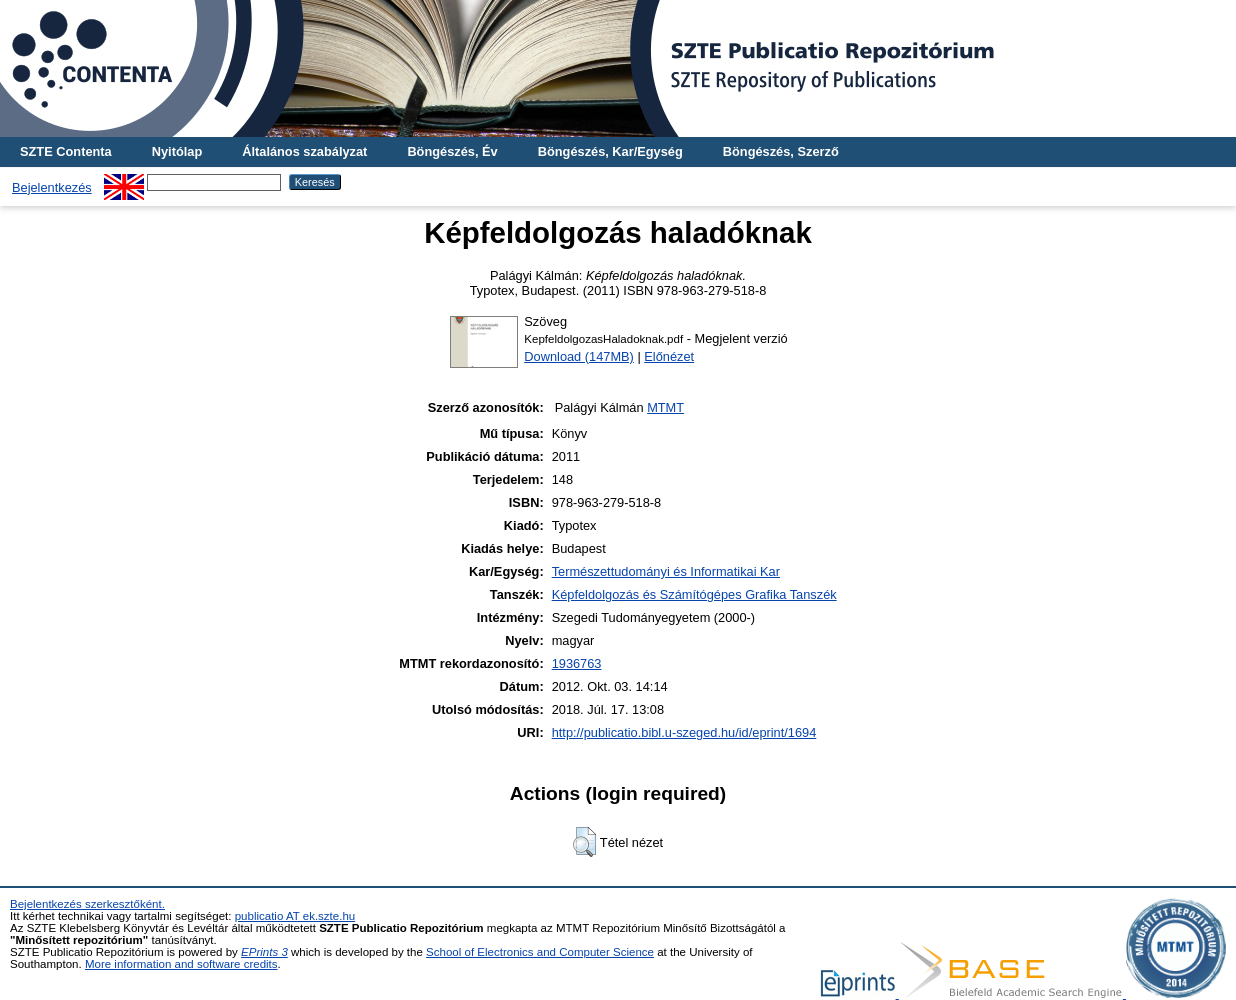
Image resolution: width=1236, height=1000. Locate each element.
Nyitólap (177, 151)
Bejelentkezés (52, 187)
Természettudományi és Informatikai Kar (666, 571)
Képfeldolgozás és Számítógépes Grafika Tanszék (694, 594)
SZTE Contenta (66, 151)
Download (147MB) (579, 356)
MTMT (665, 407)
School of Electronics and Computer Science (540, 952)
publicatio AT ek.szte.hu (295, 916)
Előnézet (669, 356)
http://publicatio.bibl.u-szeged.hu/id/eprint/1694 (684, 732)
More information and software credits (181, 964)
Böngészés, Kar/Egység (610, 151)
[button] (584, 842)
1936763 (577, 663)
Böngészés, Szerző (781, 151)
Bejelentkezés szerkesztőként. (87, 904)
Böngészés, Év (452, 151)
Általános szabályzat (304, 151)
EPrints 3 (264, 952)
